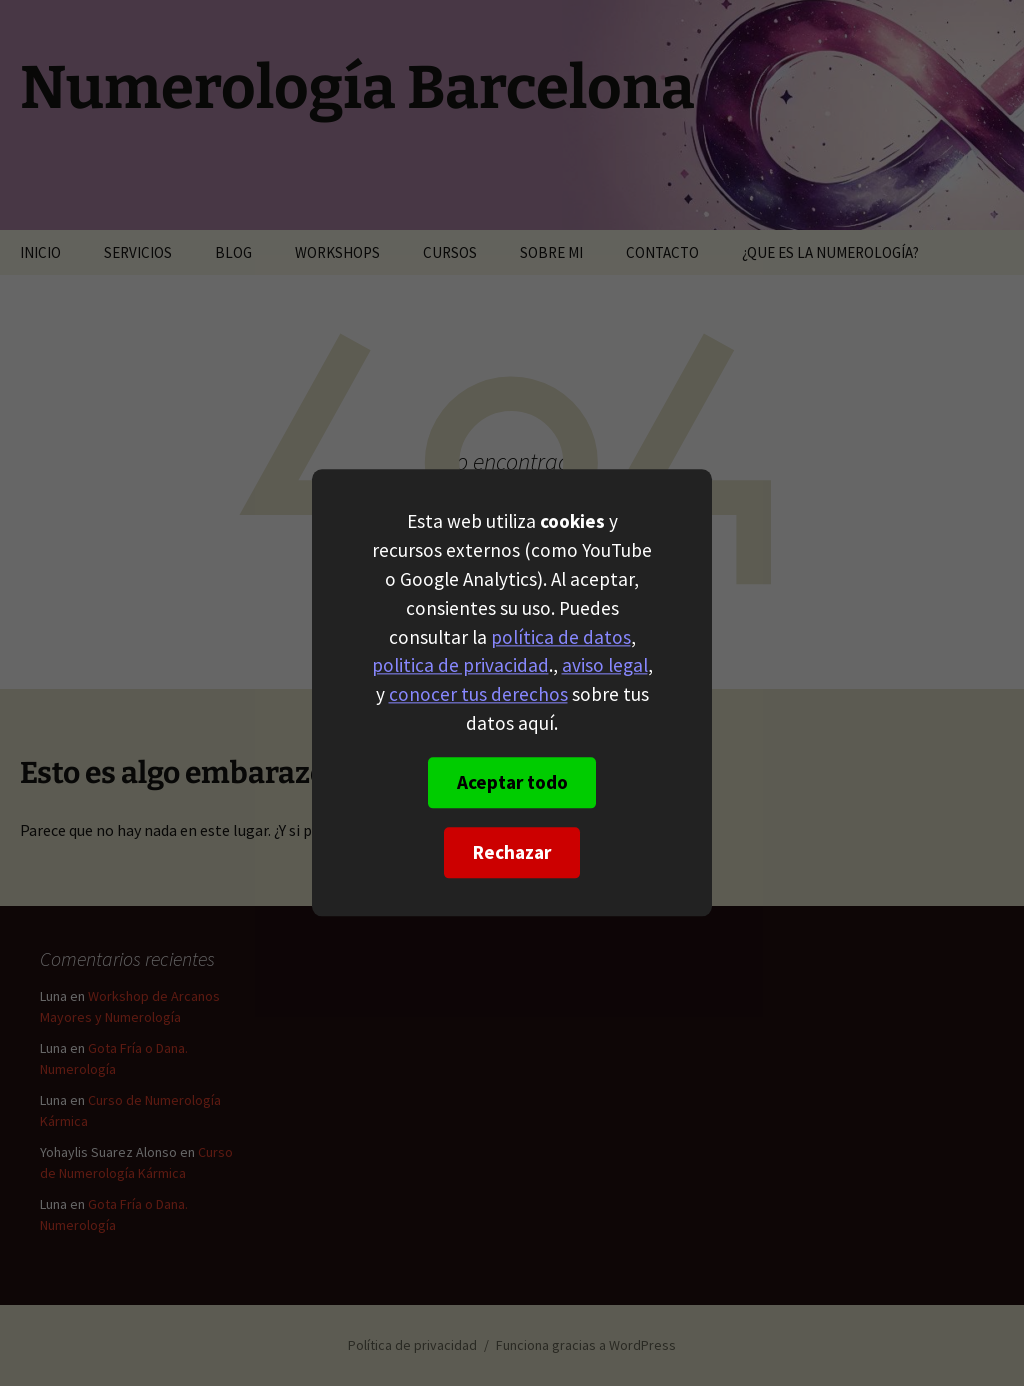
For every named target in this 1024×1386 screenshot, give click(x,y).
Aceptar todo (512, 783)
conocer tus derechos (478, 695)
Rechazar (512, 853)
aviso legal (605, 666)
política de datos (561, 637)
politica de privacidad (460, 666)
